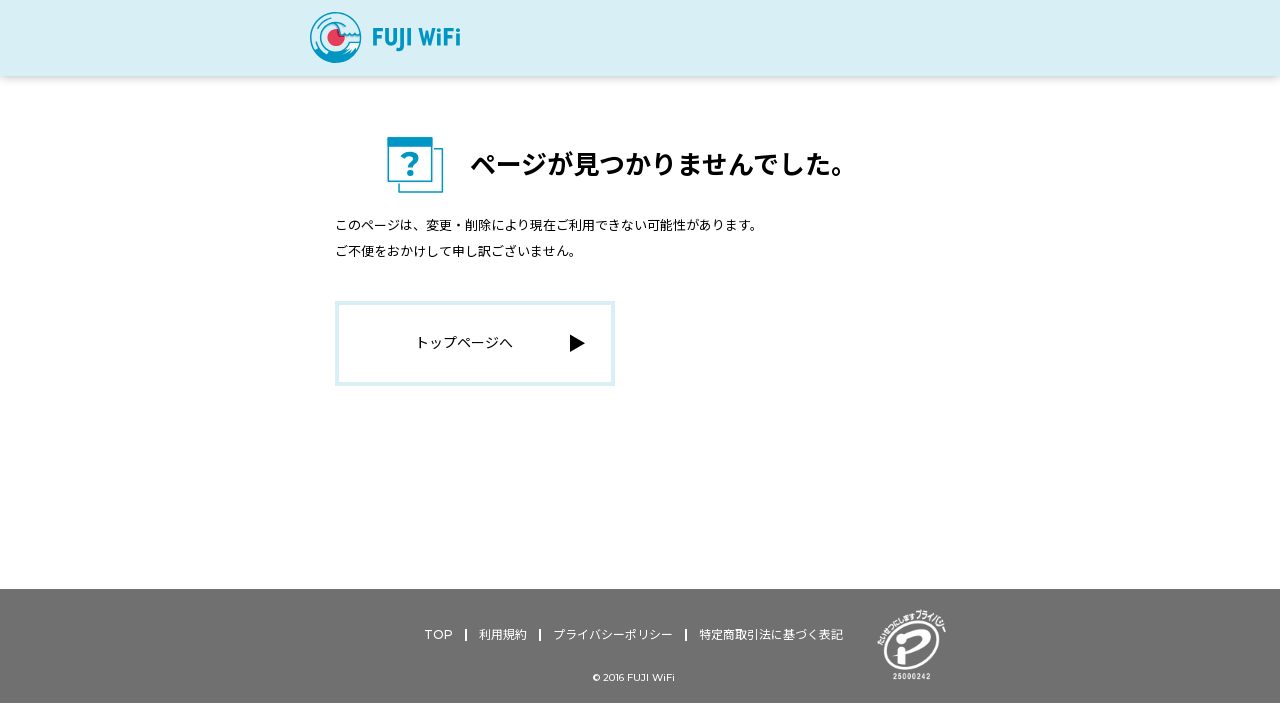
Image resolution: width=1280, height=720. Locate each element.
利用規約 (503, 638)
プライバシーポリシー (613, 638)
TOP (438, 638)
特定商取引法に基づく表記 (771, 638)
